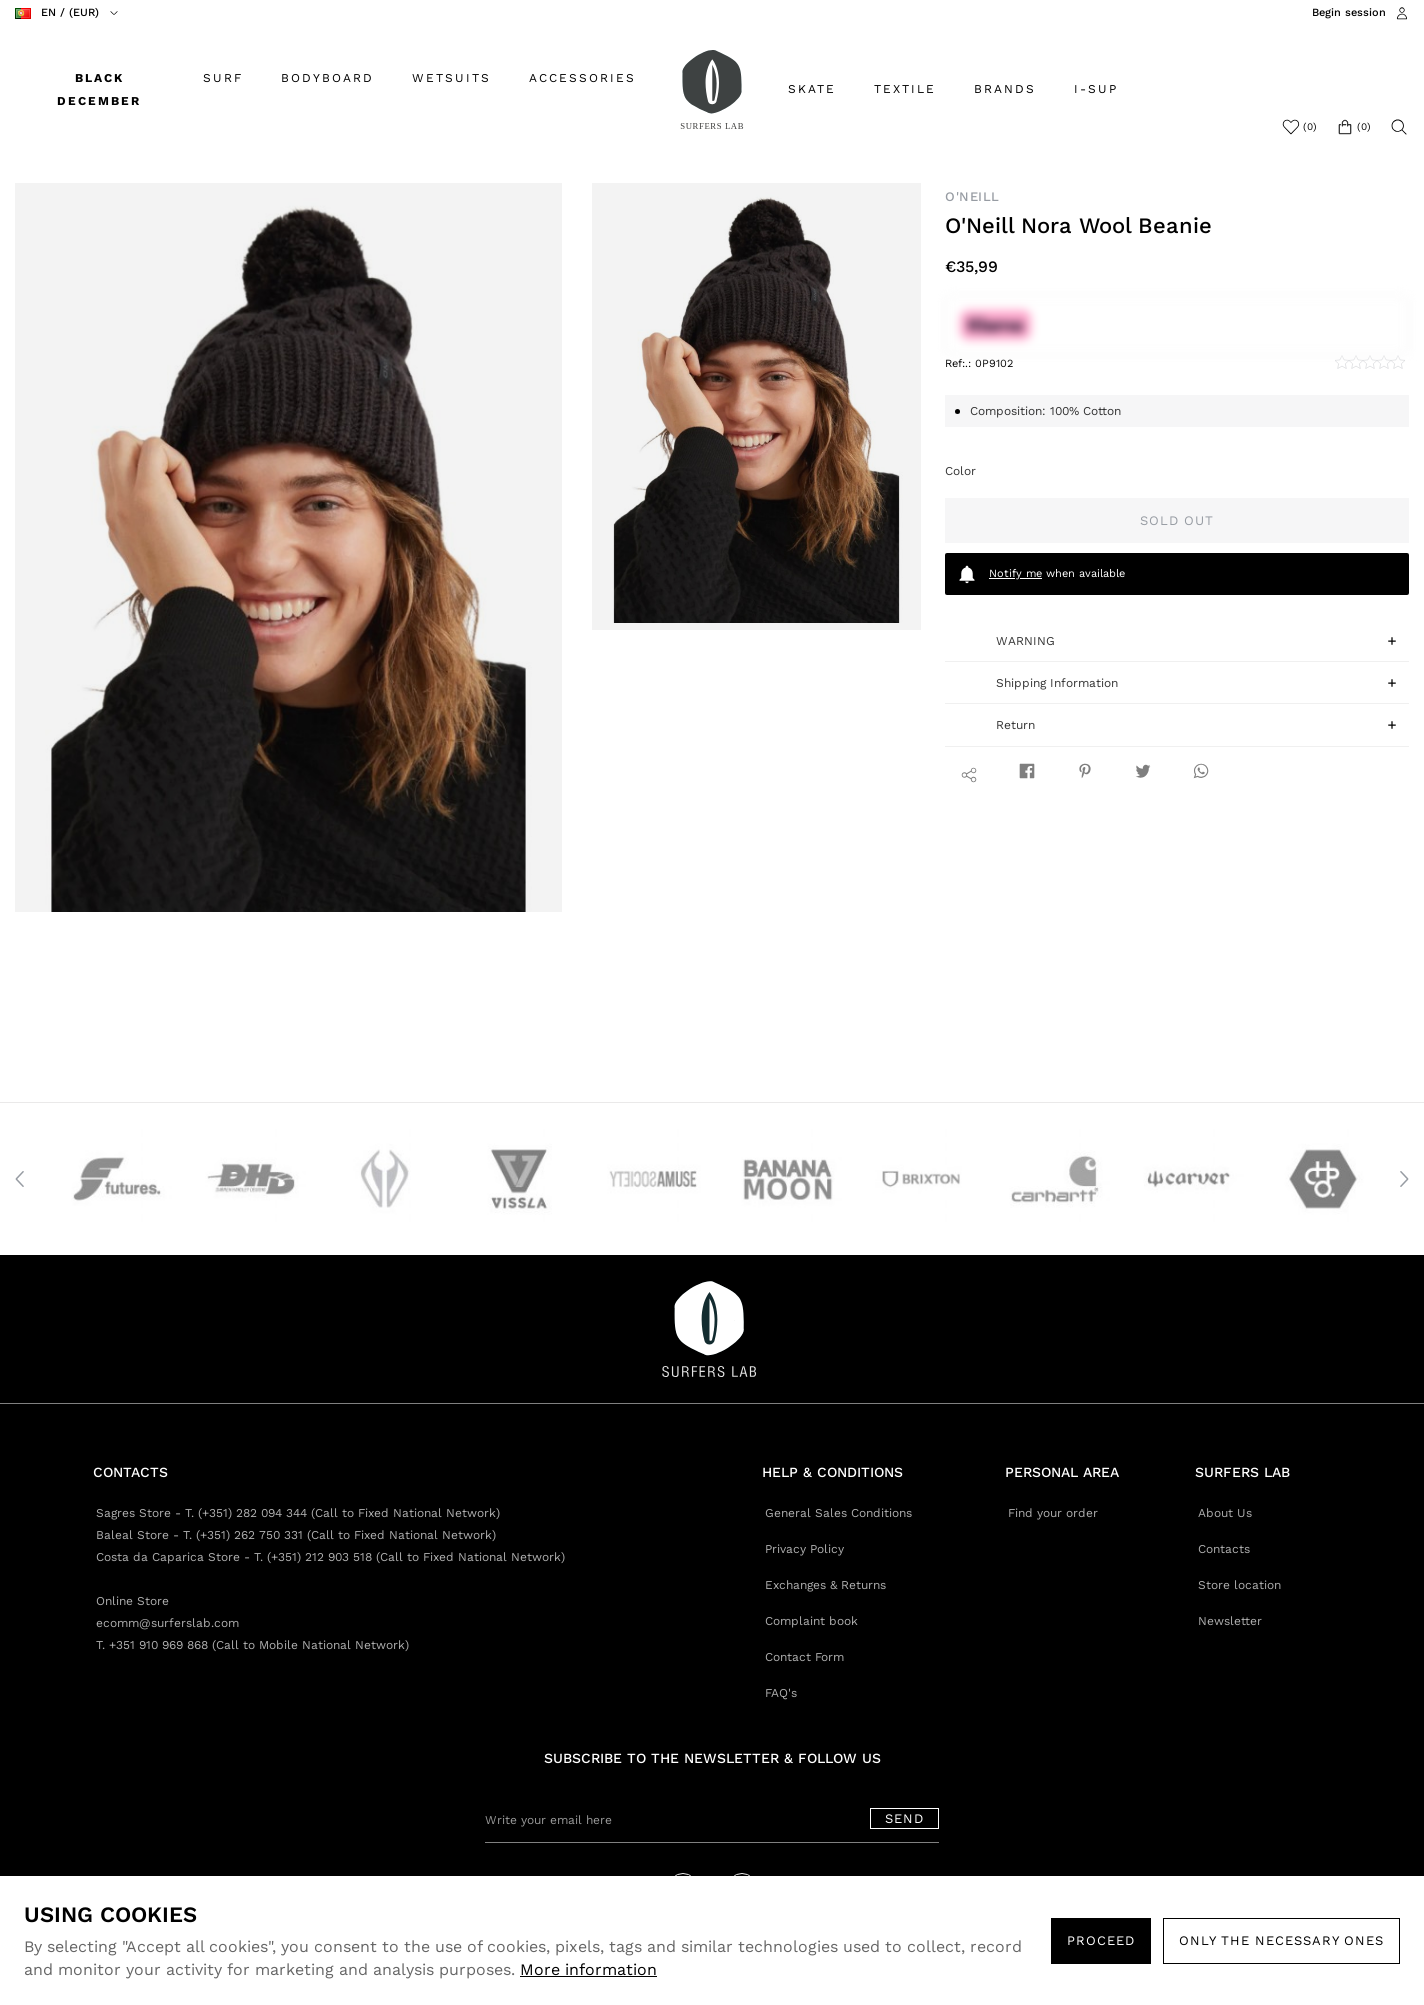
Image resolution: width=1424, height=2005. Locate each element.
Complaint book (811, 1621)
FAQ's (781, 1693)
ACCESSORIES (582, 78)
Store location (1239, 1585)
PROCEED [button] (1101, 1940)
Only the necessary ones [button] (1281, 1940)
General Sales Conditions (838, 1513)
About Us (1225, 1513)
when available (1041, 574)
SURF (223, 78)
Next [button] (1404, 1179)
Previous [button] (20, 1179)
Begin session (1349, 12)
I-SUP (1096, 89)
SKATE (812, 89)
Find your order (1053, 1513)
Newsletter (1230, 1621)
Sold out (1177, 520)
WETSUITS (451, 78)
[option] (288, 547)
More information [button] (588, 1969)
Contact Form (804, 1657)
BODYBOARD (327, 78)
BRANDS (1005, 89)
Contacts (1224, 1549)
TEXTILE (905, 89)
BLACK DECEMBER (99, 89)
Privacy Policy (804, 1549)
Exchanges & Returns (825, 1585)
